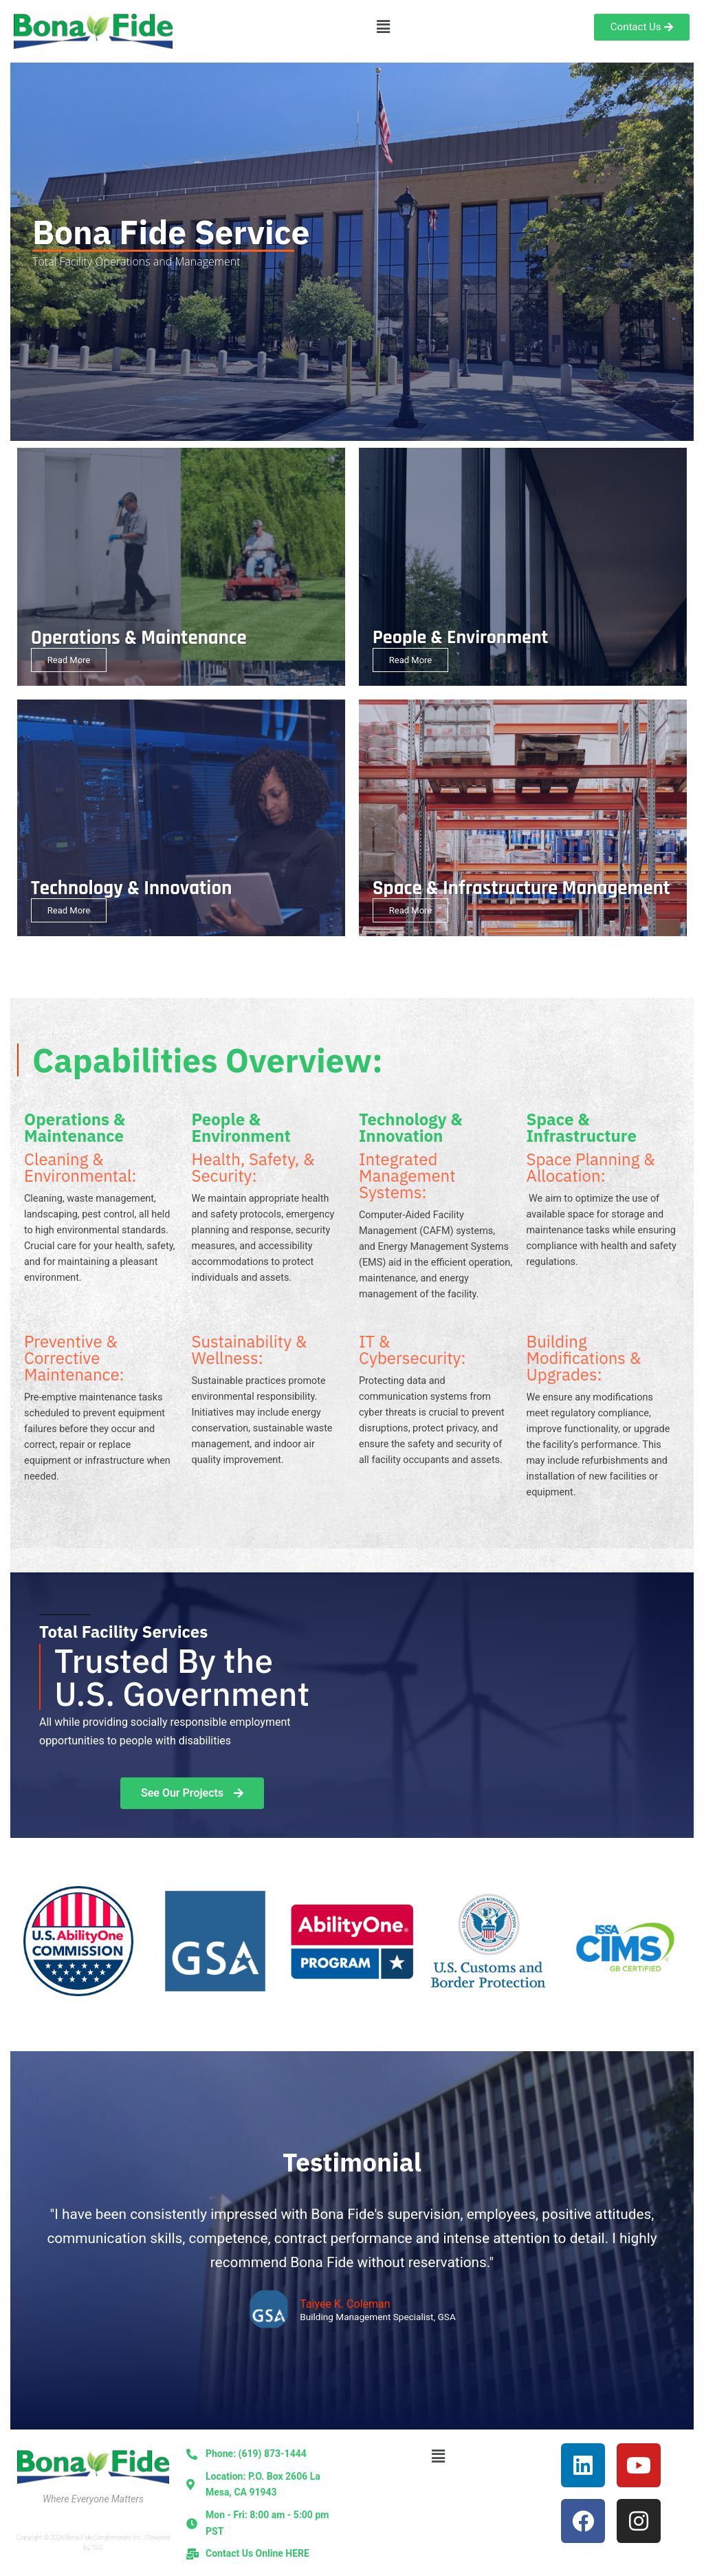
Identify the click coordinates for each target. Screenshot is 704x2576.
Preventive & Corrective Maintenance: (74, 1357)
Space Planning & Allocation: (591, 1167)
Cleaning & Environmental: (80, 1167)
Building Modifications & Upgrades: (584, 1357)
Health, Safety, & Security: (253, 1167)
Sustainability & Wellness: (249, 1349)
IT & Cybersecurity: (412, 1349)
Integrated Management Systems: (407, 1175)
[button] (383, 27)
